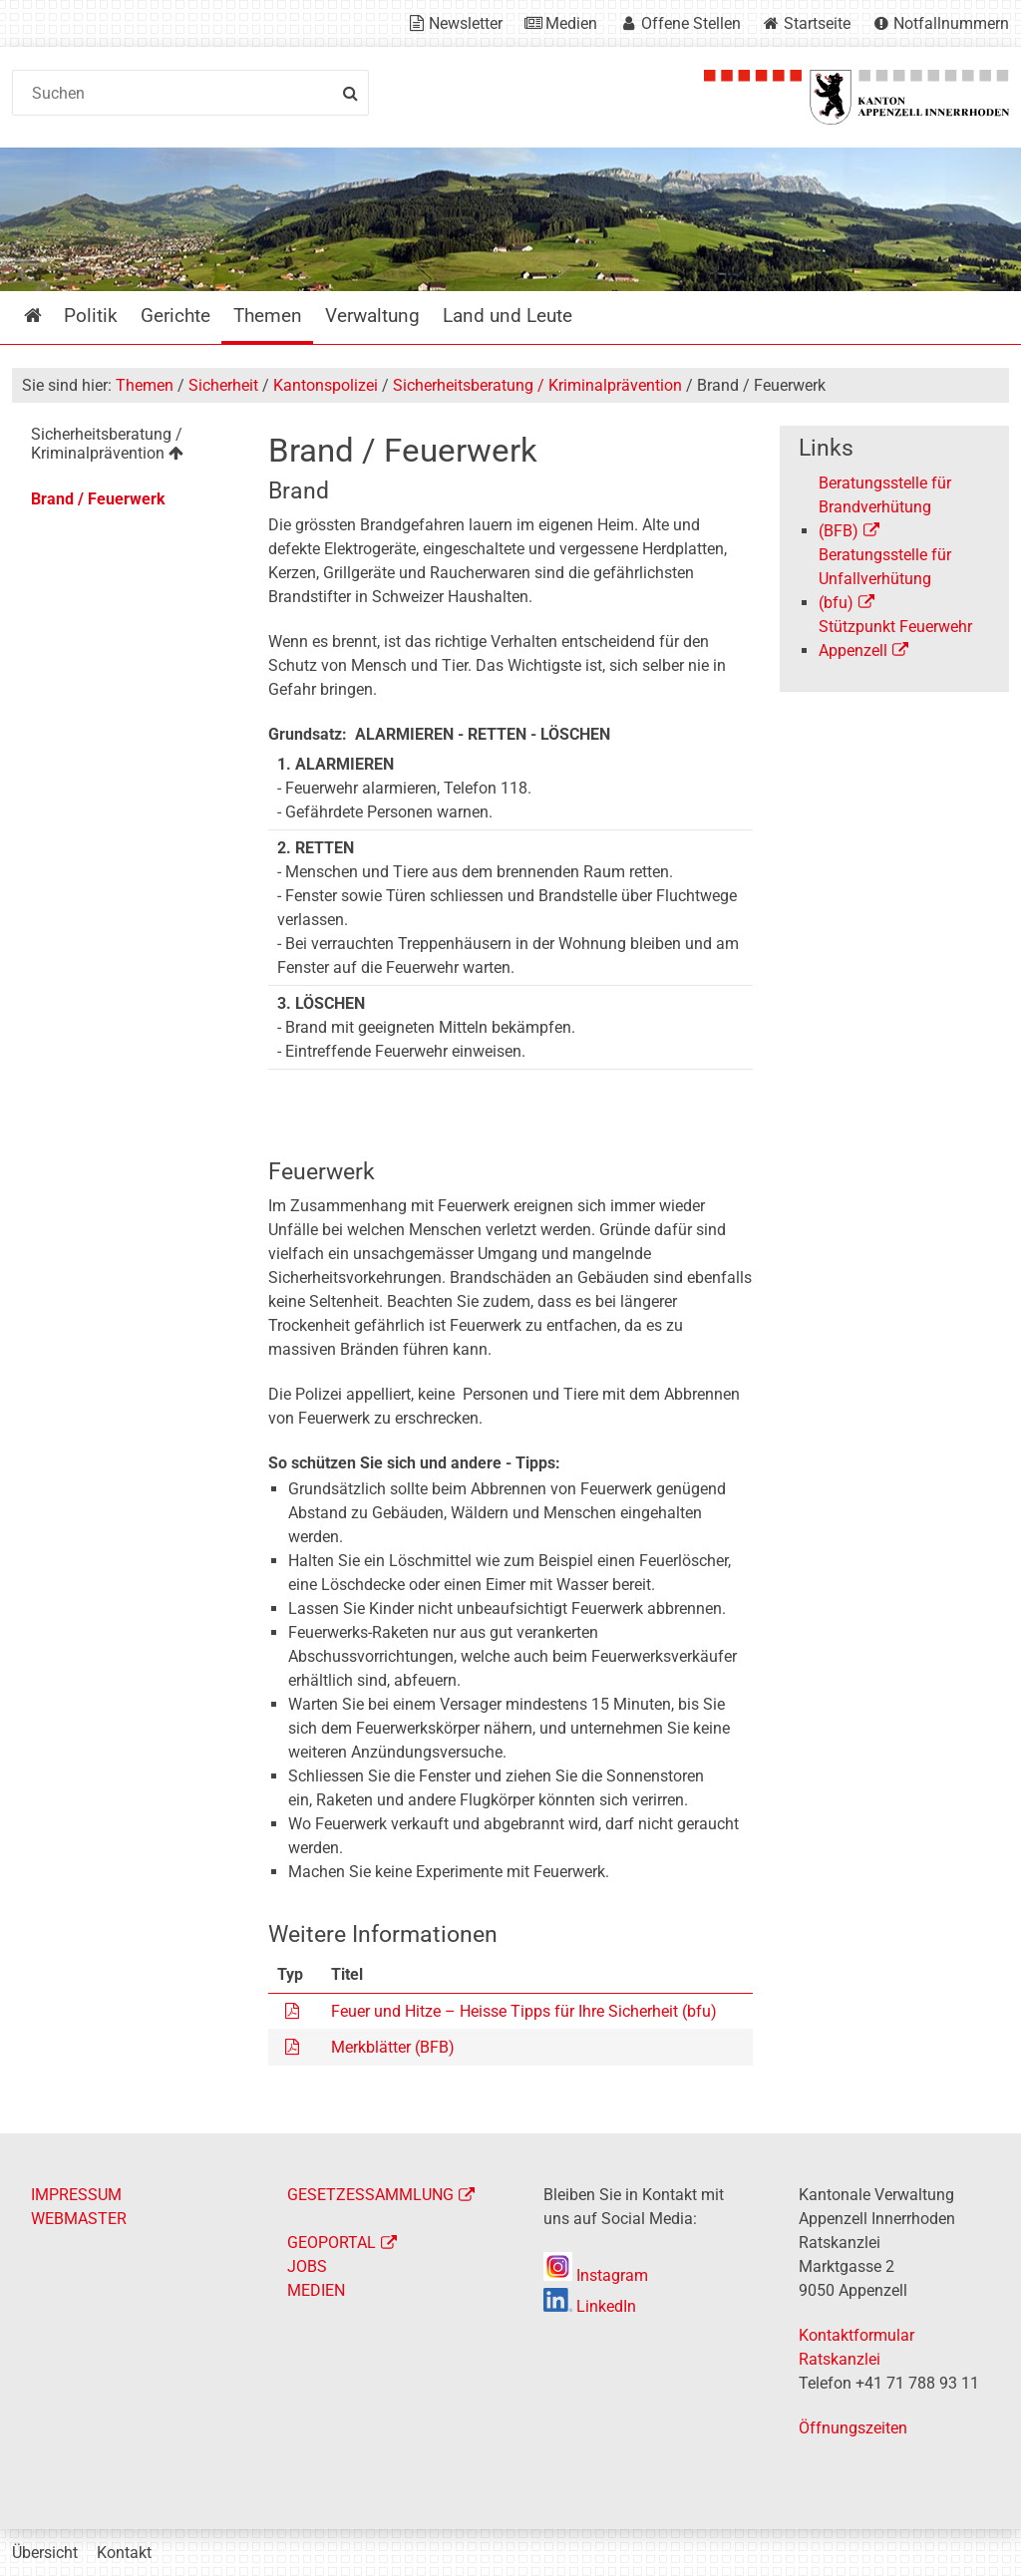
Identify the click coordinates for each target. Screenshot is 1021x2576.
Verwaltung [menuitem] (372, 315)
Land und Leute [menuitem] (507, 315)
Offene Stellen (691, 23)
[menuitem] (126, 447)
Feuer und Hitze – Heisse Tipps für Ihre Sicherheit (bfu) (524, 2011)
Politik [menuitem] (91, 315)
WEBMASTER (79, 2218)
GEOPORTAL (331, 2242)
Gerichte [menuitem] (175, 315)
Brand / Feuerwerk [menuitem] (98, 498)
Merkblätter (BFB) (393, 2047)
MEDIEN (316, 2290)
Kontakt (124, 2552)
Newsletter (466, 23)
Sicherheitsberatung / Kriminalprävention (537, 385)
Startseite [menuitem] (47, 315)
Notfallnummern (951, 23)
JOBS (307, 2266)
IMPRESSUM (76, 2194)
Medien (571, 23)
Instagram (595, 2275)
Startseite (817, 23)
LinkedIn (589, 2306)
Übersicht (45, 2552)
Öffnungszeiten (853, 2427)
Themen (144, 385)
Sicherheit (223, 385)
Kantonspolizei (325, 385)
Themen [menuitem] (267, 315)
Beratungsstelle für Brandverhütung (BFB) (885, 507)
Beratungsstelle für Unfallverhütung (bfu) (885, 578)
